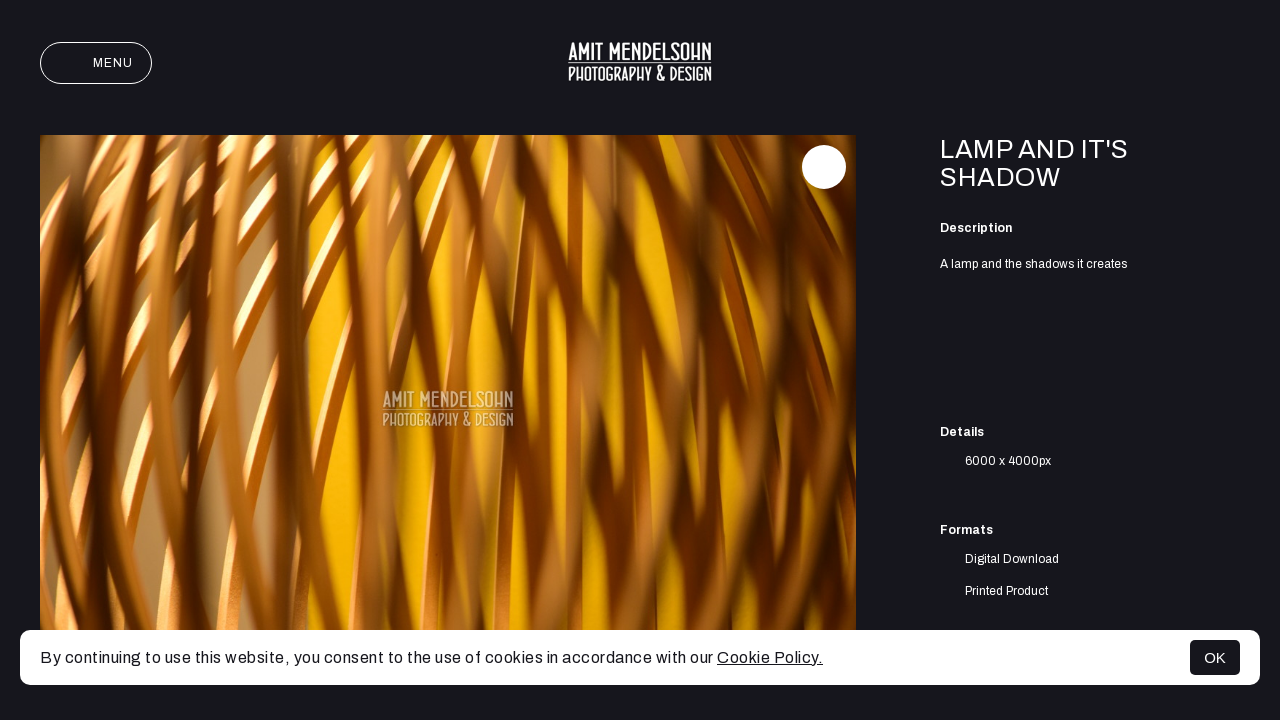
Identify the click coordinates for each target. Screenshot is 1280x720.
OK (1215, 657)
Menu (96, 63)
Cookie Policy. (770, 657)
